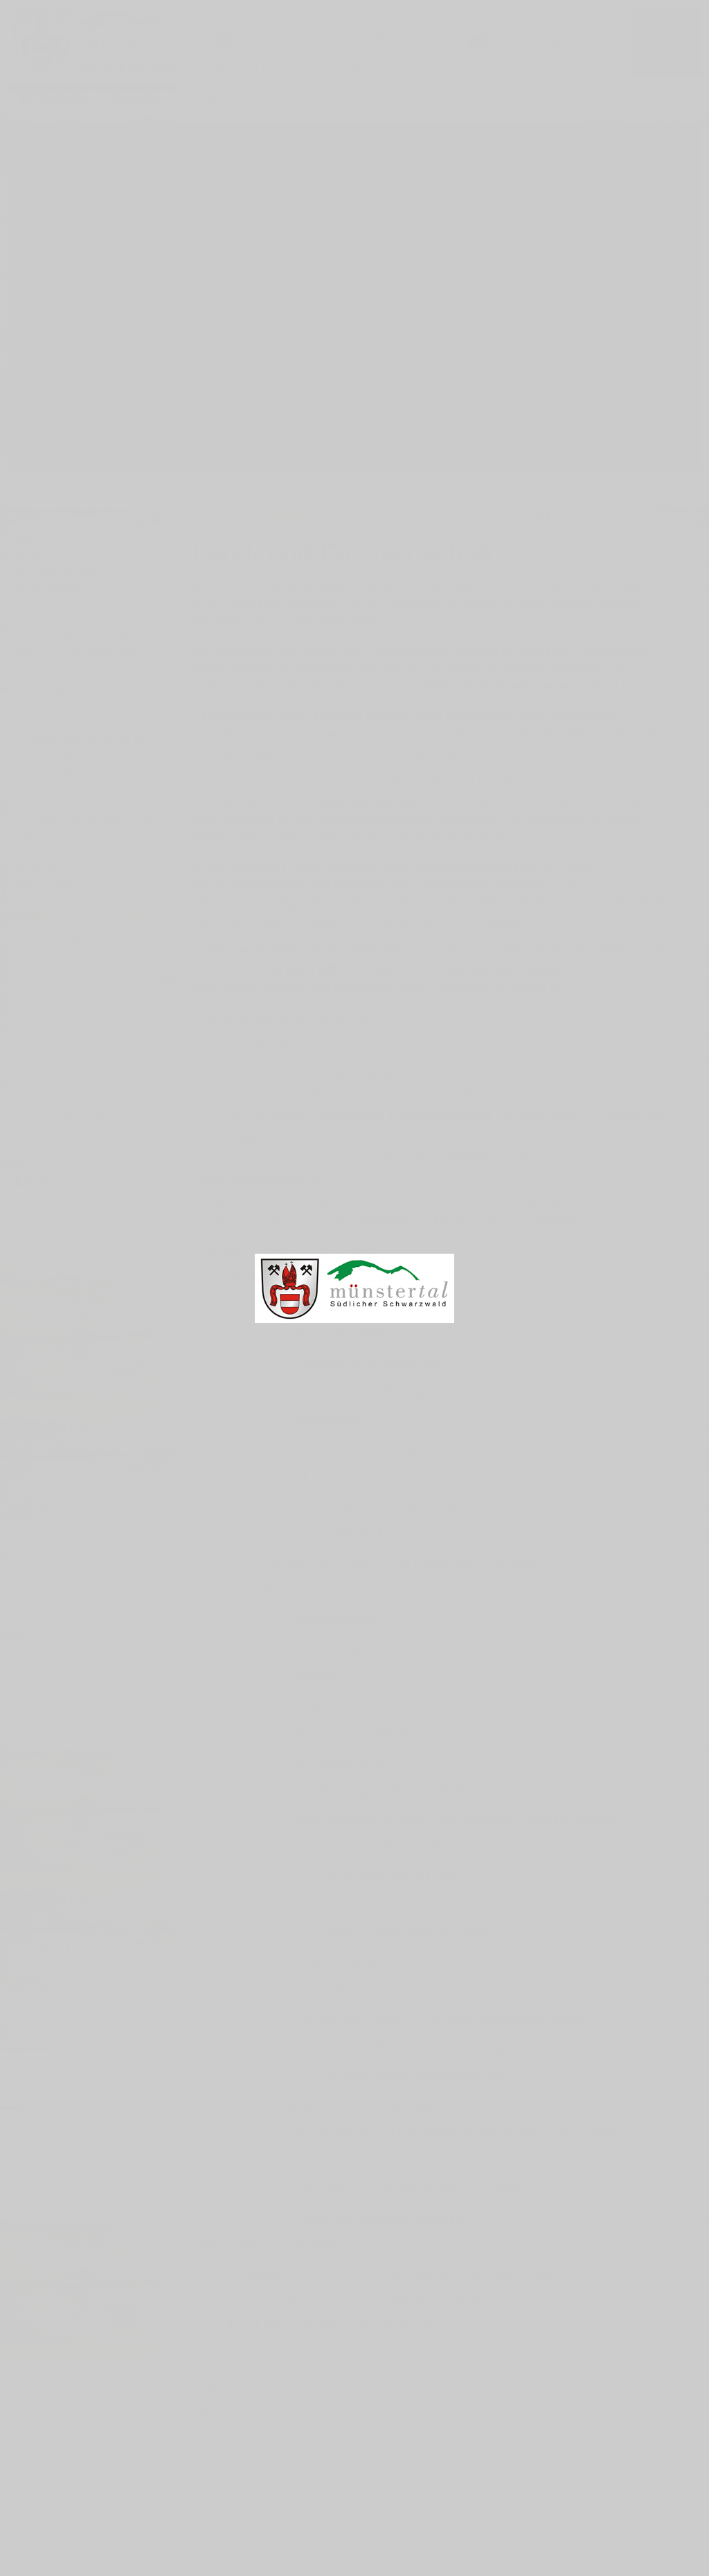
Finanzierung (307, 1590)
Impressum (604, 2429)
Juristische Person (396, 1904)
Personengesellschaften (414, 1933)
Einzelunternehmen (398, 1875)
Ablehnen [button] (534, 2540)
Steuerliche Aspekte (365, 1990)
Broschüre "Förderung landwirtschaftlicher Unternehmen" (420, 1072)
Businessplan (344, 1761)
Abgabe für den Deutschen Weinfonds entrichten (395, 2273)
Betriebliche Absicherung (418, 2046)
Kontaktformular (616, 2413)
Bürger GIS (69, 959)
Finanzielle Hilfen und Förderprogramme (400, 1562)
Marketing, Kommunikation (389, 1790)
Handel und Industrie (368, 1362)
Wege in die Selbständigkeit (357, 2104)
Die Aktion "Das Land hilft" (257, 1041)
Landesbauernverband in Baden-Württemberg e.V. (392, 1158)
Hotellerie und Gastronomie (391, 1447)
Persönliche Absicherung (418, 2075)
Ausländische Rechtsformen (429, 1847)
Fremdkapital (341, 1647)
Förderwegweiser (280, 1093)
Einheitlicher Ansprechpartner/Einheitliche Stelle (463, 2132)
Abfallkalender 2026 (90, 1089)
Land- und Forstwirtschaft (386, 1505)
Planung (290, 1704)
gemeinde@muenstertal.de (99, 2479)
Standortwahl (342, 1961)
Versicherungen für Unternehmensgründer (442, 2018)
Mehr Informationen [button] (213, 2547)
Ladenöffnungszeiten (404, 1390)
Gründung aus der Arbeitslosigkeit (415, 2189)
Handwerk (331, 1419)
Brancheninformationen (343, 1305)
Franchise (331, 2161)
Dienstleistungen (355, 1334)
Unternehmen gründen (305, 1276)
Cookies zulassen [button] (624, 2540)
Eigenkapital (339, 1618)
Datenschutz (607, 2446)
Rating (319, 1676)
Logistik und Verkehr (368, 1533)
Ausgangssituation (362, 1733)
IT (303, 1476)
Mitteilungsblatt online (95, 1024)
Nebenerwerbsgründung (380, 2218)
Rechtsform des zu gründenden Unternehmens (457, 1819)
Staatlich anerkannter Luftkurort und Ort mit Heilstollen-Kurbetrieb (255, 68)
